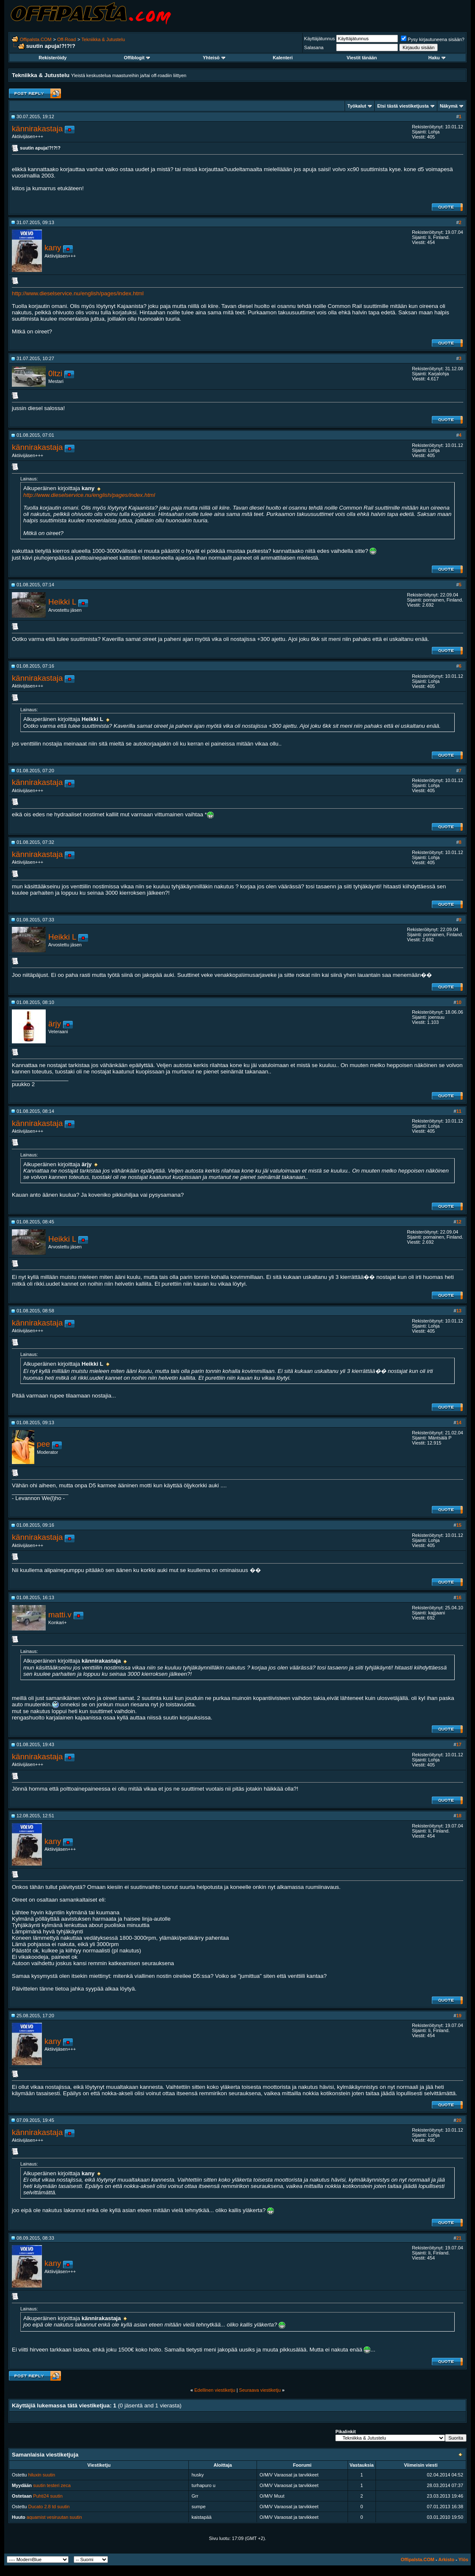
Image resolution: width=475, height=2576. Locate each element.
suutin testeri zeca (52, 2485)
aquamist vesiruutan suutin (54, 2517)
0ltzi (55, 373)
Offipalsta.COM (36, 39)
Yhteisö (214, 57)
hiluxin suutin (41, 2474)
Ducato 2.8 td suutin (49, 2506)
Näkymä (449, 105)
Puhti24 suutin (48, 2495)
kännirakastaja (37, 128)
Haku (436, 57)
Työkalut (357, 105)
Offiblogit (137, 57)
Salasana (313, 47)
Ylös (463, 2559)
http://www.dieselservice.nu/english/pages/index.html (78, 293)
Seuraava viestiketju (260, 2390)
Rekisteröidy (52, 57)
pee (43, 1443)
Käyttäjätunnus (319, 38)
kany (52, 247)
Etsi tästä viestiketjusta (403, 105)
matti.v (60, 1614)
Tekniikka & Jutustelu (103, 39)
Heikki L (62, 601)
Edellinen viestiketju (214, 2390)
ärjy (54, 1023)
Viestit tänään (362, 57)
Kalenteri (283, 57)
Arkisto (446, 2559)
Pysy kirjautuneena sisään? (432, 39)
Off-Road (66, 39)
